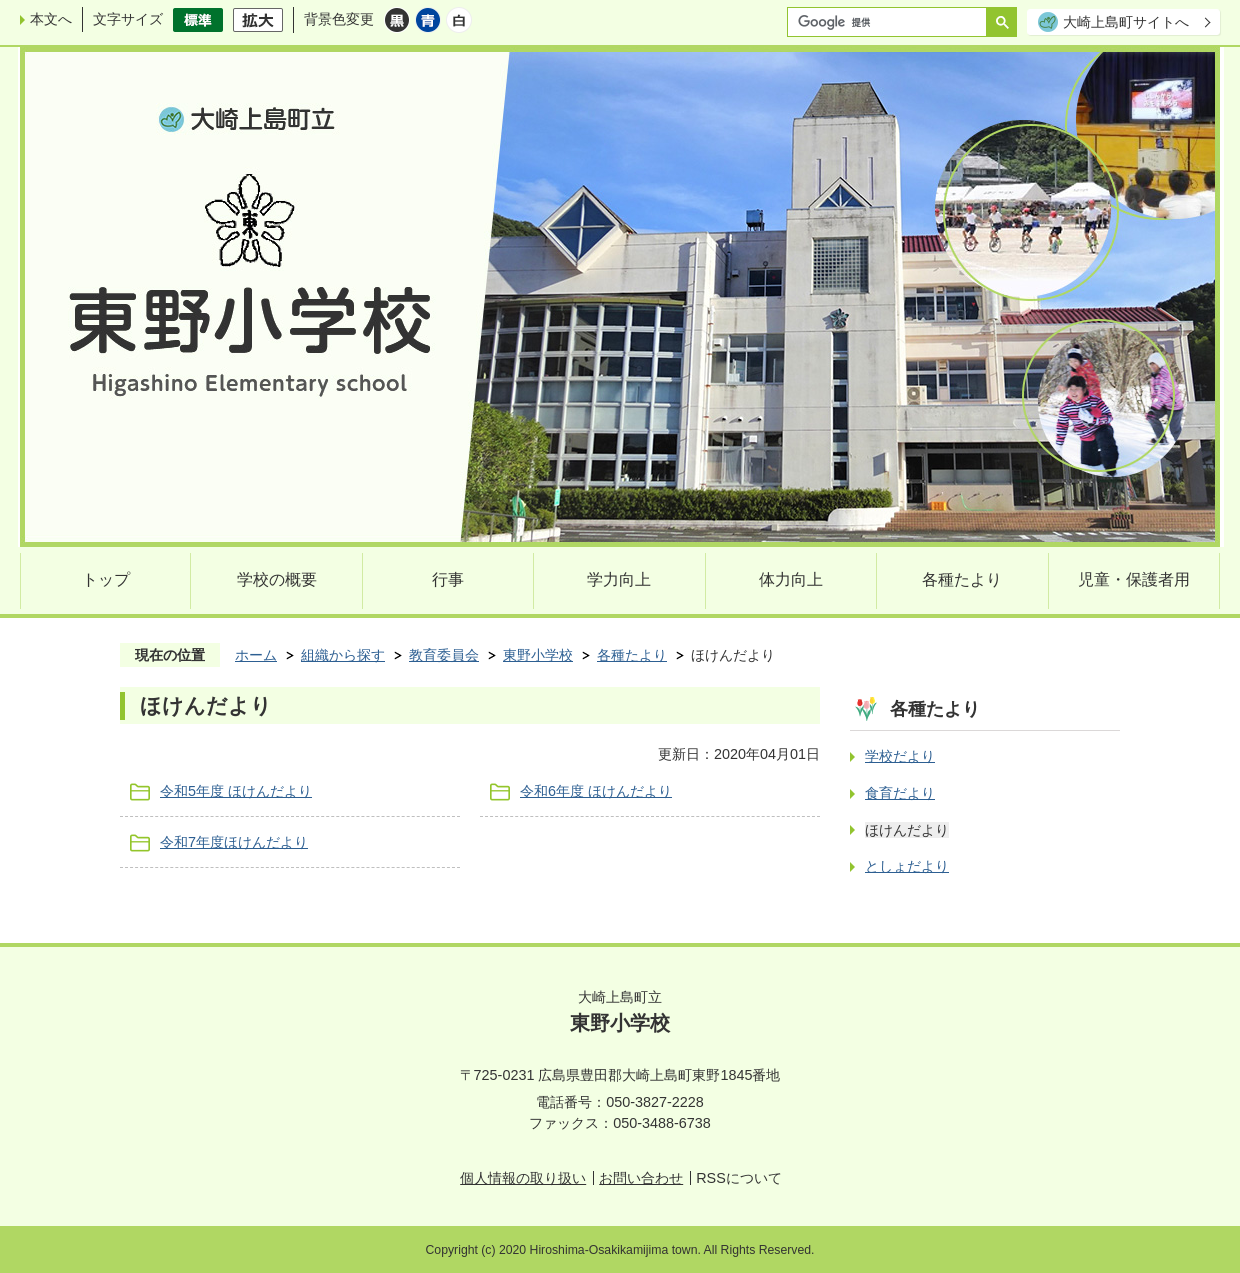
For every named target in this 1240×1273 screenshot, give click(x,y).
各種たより (962, 579)
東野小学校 (538, 655)
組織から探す (343, 655)
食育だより (900, 793)
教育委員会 (444, 655)
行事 (448, 579)
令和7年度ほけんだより (234, 842)
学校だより (900, 756)
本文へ (51, 19)
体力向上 (791, 579)
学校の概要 (277, 579)
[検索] (892, 22)
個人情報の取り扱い (523, 1178)
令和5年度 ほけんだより (236, 791)
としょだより (907, 866)
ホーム (256, 655)
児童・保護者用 (1134, 579)
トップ (106, 579)
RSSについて (739, 1178)
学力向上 (619, 579)
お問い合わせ (641, 1178)
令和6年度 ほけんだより (596, 791)
